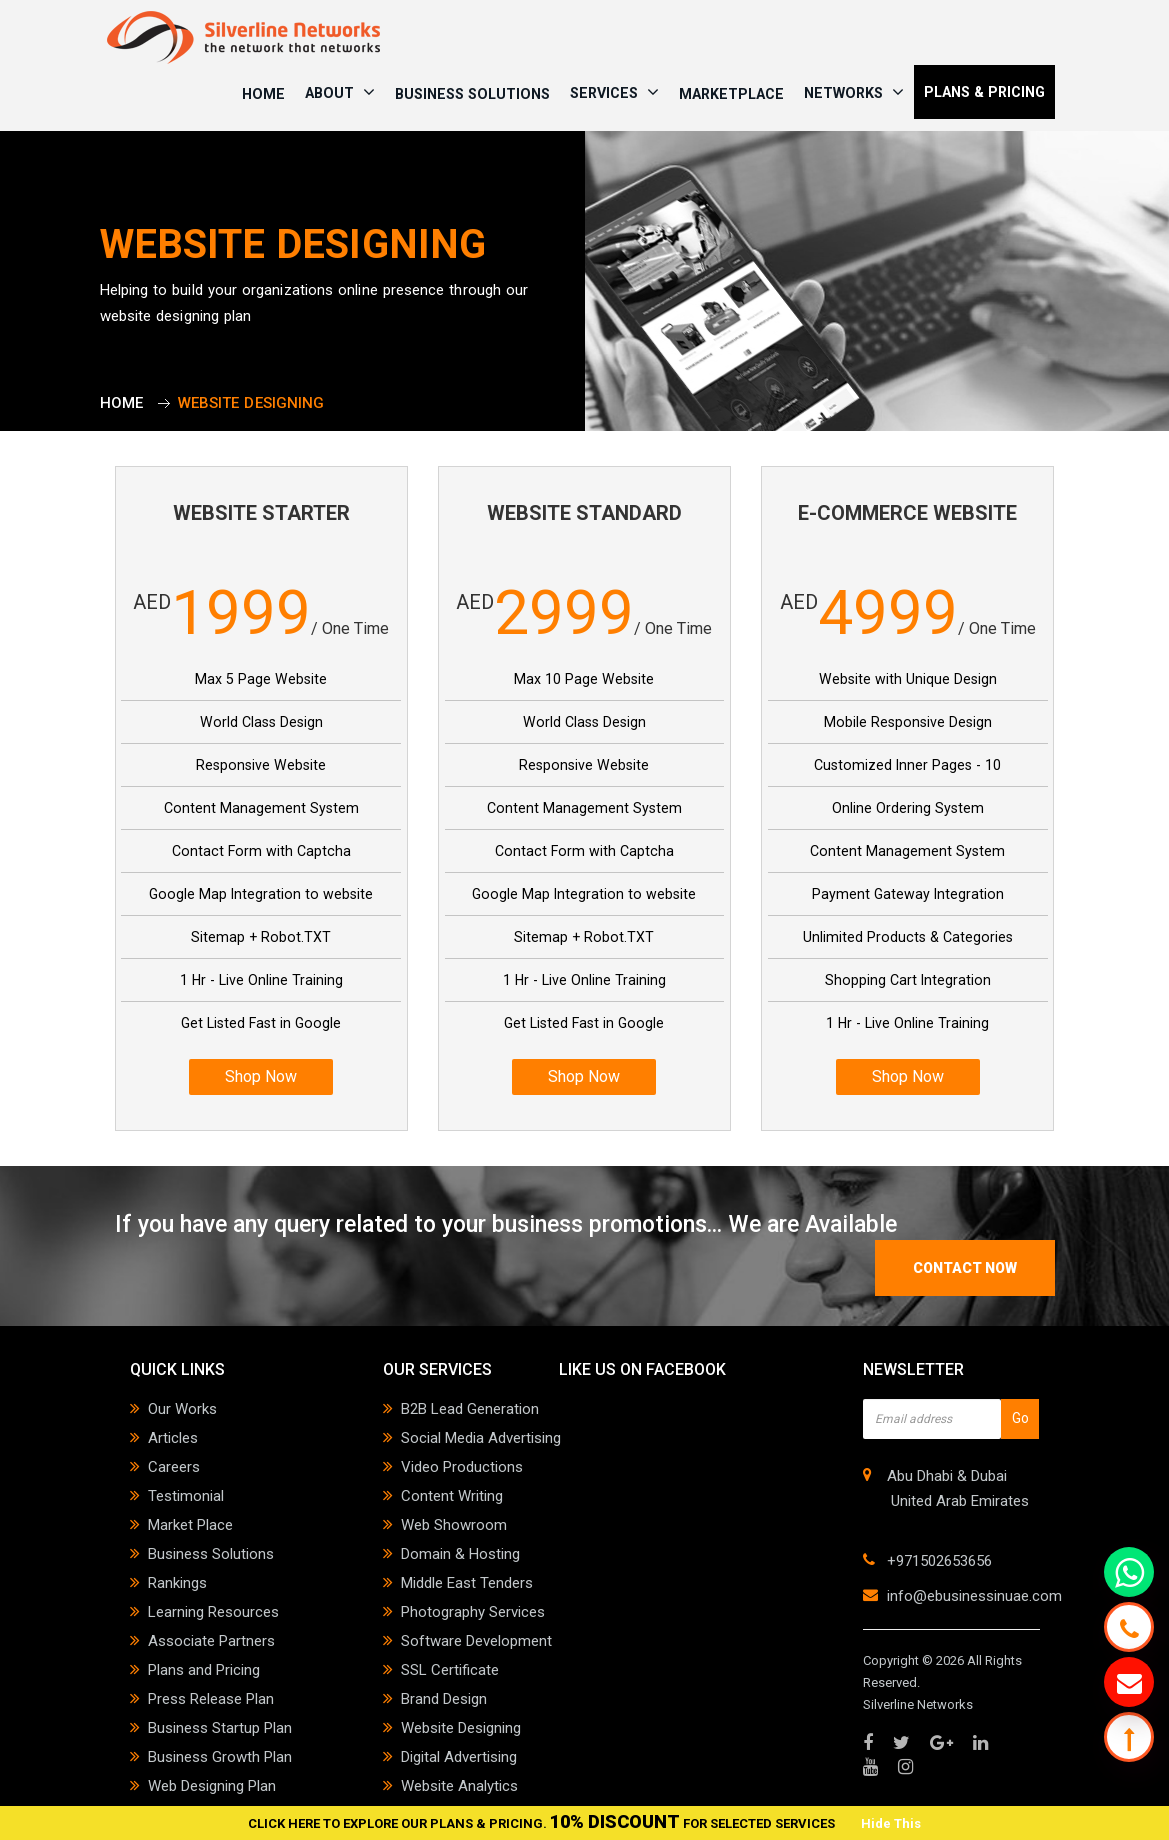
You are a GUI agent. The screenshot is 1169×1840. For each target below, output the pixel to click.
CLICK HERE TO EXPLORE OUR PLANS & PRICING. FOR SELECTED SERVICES (543, 1823)
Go (1020, 1418)
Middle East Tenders (467, 1583)
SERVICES (614, 92)
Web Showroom (454, 1525)
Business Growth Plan (220, 1757)
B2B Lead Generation (470, 1409)
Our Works (182, 1409)
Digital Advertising (459, 1757)
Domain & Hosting (460, 1554)
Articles (173, 1438)
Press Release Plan (211, 1699)
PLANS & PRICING (984, 92)
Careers (174, 1467)
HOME (263, 94)
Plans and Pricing (204, 1670)
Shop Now (261, 1076)
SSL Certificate (450, 1670)
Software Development (476, 1641)
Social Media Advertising (481, 1438)
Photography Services (473, 1612)
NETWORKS (854, 92)
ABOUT (340, 92)
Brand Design (444, 1699)
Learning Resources (213, 1612)
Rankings (177, 1583)
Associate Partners (211, 1641)
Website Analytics (459, 1786)
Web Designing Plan (212, 1786)
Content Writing (452, 1496)
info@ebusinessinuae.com (974, 1596)
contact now (965, 1268)
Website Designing (461, 1728)
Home (121, 403)
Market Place (190, 1525)
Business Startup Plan (220, 1728)
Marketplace (731, 94)
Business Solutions (472, 94)
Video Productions (462, 1467)
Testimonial (186, 1496)
